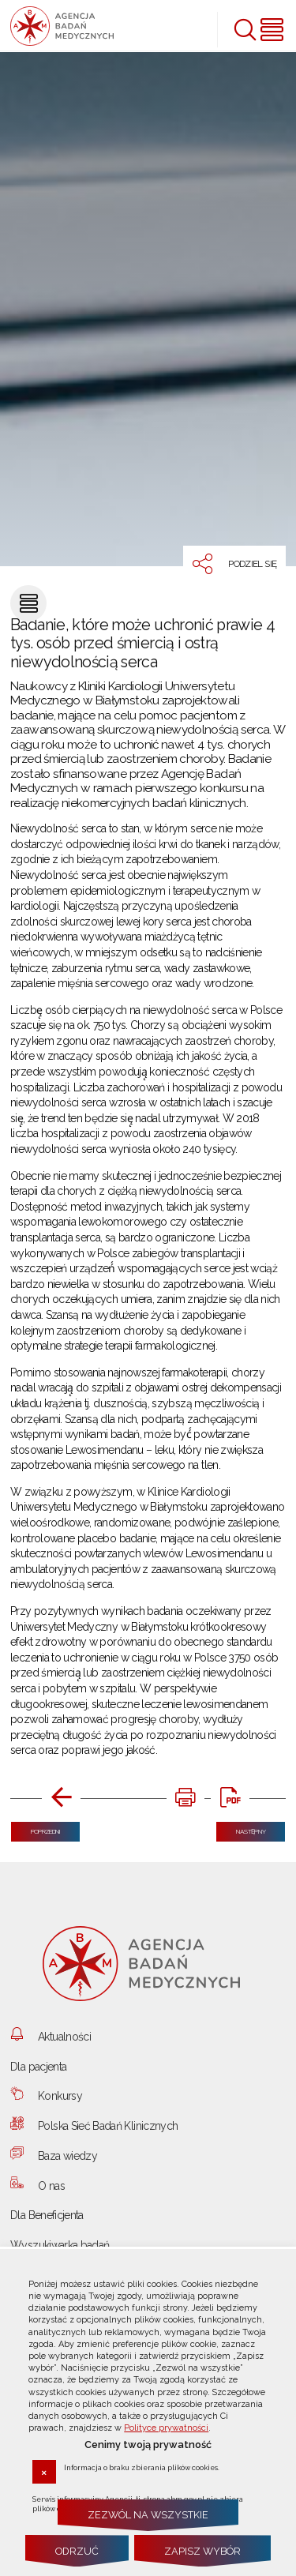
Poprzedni (36, 1828)
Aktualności (64, 2036)
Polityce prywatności (166, 2428)
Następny (240, 1828)
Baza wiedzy (67, 2156)
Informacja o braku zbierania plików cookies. (141, 2467)
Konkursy (60, 2096)
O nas (51, 2186)
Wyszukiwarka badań (59, 2245)
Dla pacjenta (38, 2066)
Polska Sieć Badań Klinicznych (108, 2126)
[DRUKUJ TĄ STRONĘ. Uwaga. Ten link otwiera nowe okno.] (186, 1798)
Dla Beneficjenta (47, 2215)
